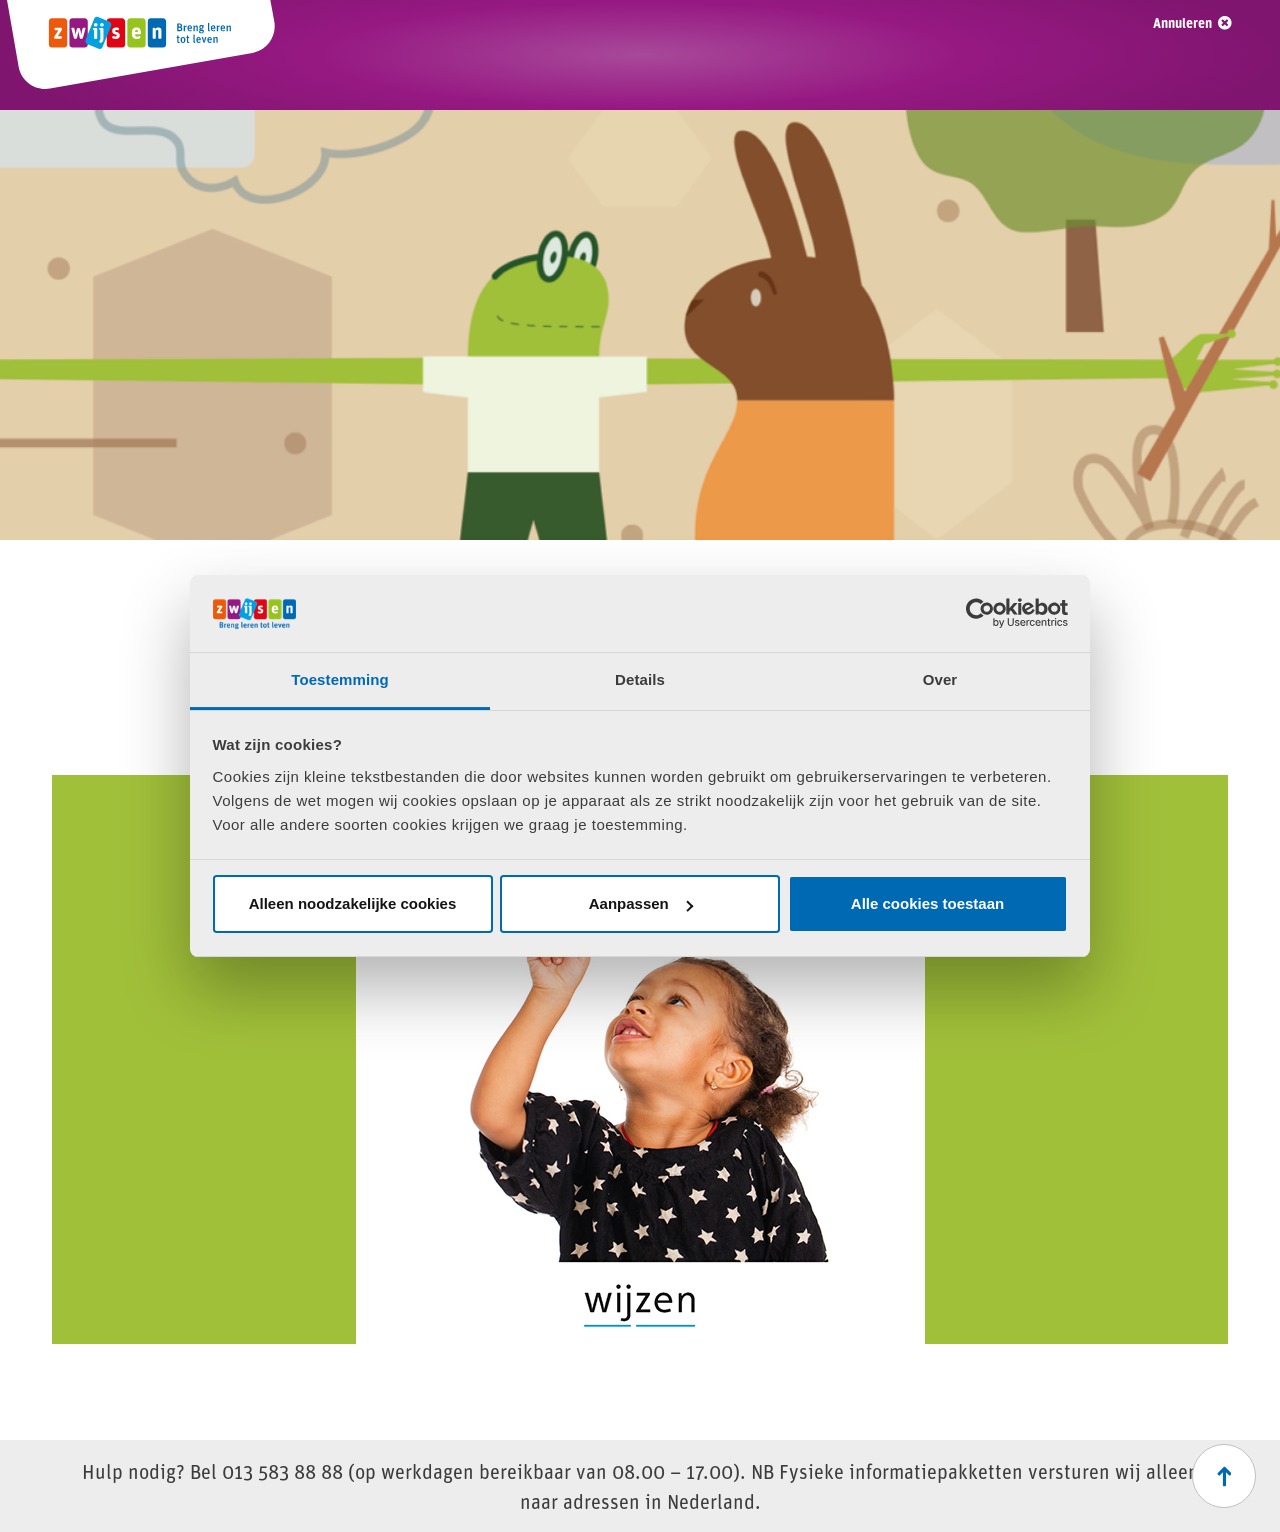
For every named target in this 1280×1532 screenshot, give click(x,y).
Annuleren (1182, 22)
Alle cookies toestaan (927, 903)
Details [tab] (640, 679)
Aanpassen (641, 903)
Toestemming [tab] (340, 679)
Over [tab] (940, 679)
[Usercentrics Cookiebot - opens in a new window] (980, 613)
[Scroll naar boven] (1224, 1476)
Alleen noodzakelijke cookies (353, 903)
